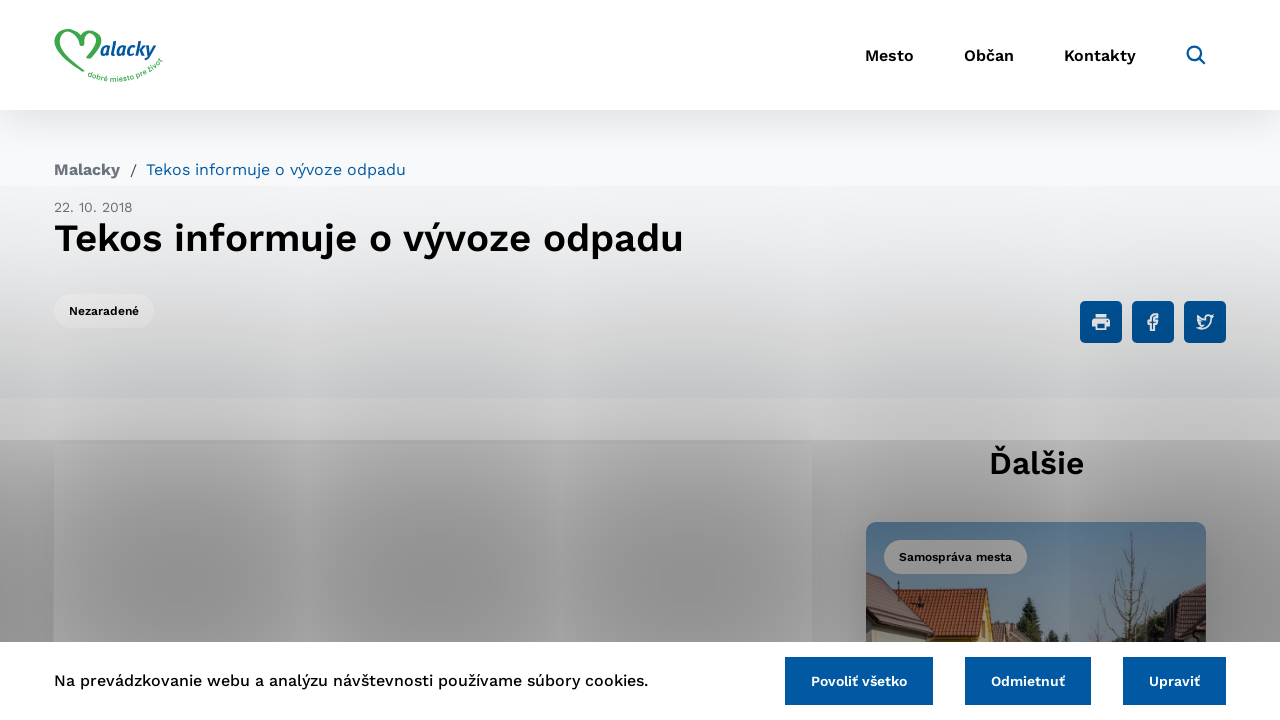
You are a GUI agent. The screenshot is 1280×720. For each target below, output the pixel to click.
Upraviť (1174, 681)
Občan (989, 55)
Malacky (87, 169)
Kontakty (1100, 55)
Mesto (889, 55)
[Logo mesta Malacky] (108, 55)
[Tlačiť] (1101, 322)
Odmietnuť (1028, 681)
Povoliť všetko (859, 681)
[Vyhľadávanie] (1196, 55)
